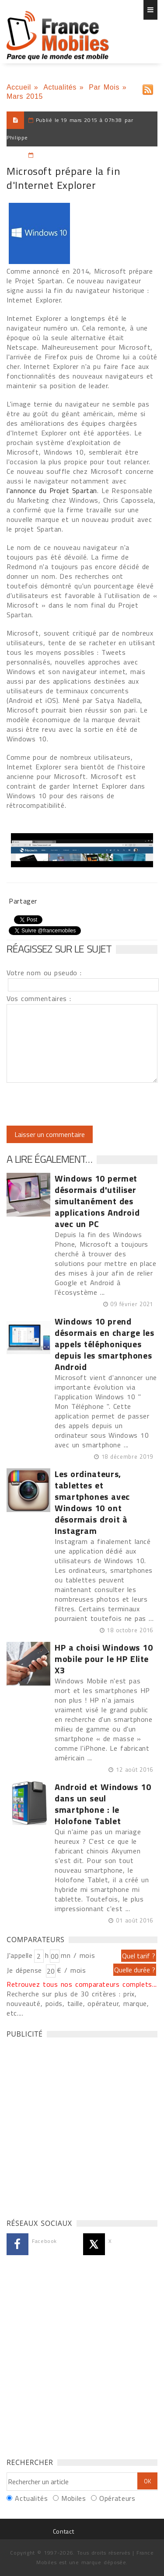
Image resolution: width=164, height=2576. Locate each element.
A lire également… (49, 1159)
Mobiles (73, 2498)
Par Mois (104, 87)
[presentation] (79, 1104)
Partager (23, 901)
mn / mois (78, 1955)
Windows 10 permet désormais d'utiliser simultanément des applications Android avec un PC (97, 1201)
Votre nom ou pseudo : (44, 972)
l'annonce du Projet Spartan (52, 490)
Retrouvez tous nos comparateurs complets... (82, 1984)
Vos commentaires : (39, 998)
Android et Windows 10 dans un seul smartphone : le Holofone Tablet (103, 1804)
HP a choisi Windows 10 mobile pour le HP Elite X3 (104, 1659)
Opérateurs (117, 2498)
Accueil (19, 87)
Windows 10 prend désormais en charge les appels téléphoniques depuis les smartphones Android (104, 1344)
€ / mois (71, 1970)
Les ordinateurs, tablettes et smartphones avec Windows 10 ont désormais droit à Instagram (92, 1502)
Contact (63, 2531)
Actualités (60, 87)
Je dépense (26, 1970)
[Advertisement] (82, 2126)
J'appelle (20, 1955)
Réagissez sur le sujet (59, 948)
